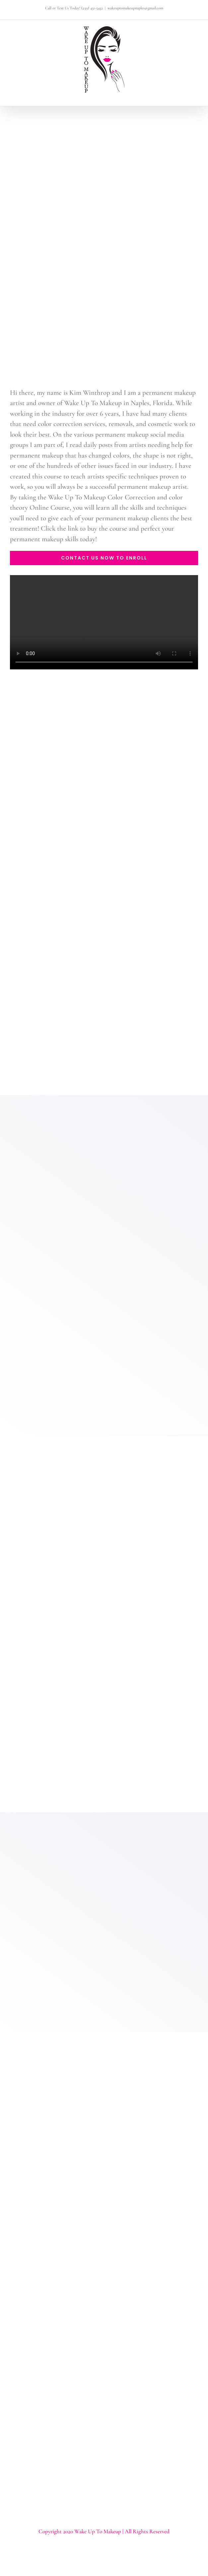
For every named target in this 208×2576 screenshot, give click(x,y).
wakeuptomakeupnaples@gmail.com (135, 8)
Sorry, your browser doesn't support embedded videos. (104, 622)
